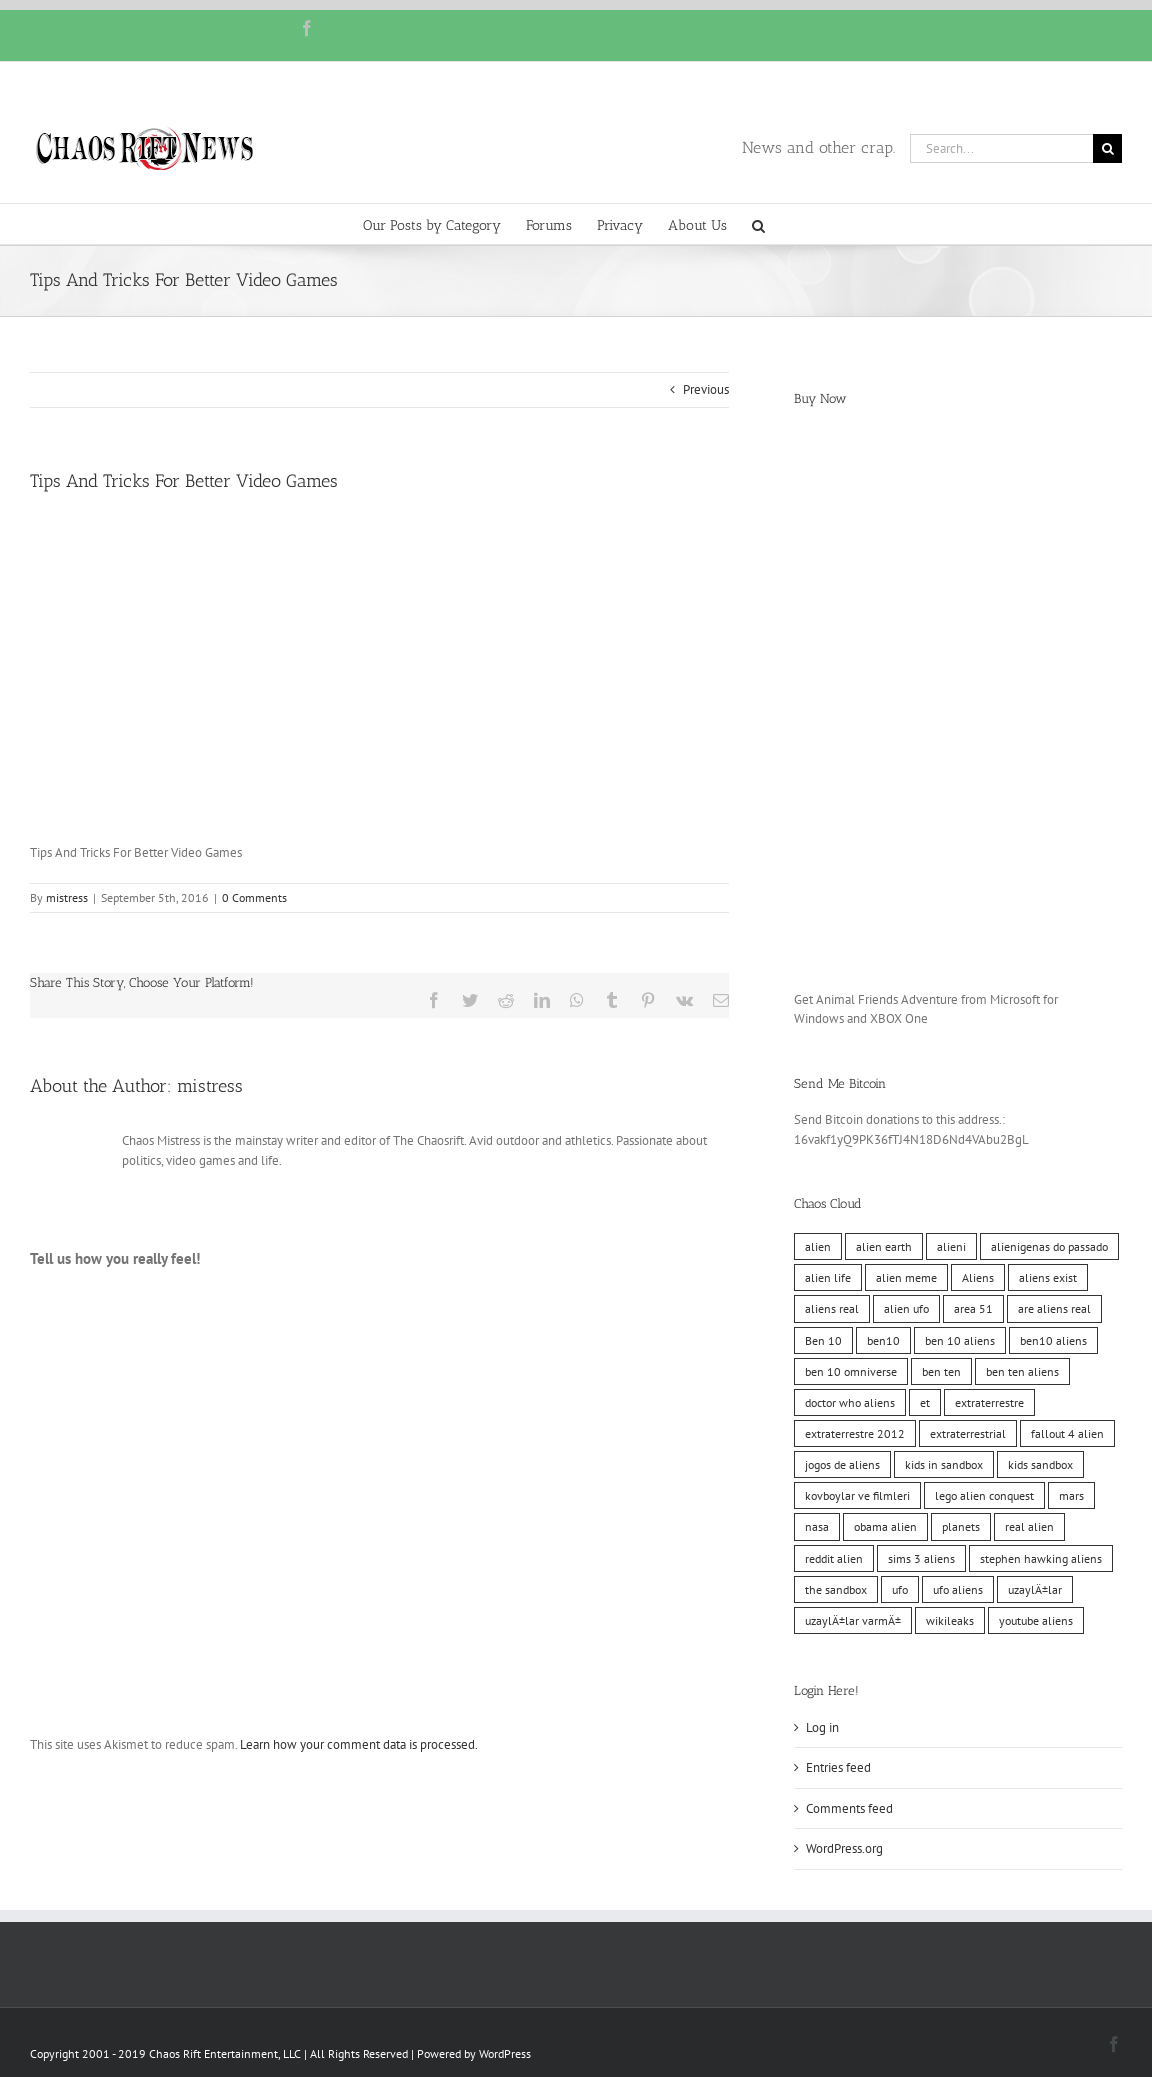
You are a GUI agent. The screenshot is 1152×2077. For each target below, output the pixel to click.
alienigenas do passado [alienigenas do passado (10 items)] (1049, 1246)
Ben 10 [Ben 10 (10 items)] (823, 1340)
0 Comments (254, 897)
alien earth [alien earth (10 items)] (884, 1246)
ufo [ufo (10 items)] (900, 1589)
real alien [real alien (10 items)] (1029, 1526)
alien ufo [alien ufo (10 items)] (906, 1308)
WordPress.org (844, 1848)
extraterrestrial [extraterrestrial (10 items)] (968, 1433)
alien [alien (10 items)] (818, 1246)
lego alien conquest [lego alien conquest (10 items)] (984, 1495)
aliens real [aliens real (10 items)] (832, 1308)
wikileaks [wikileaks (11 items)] (950, 1620)
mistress (67, 897)
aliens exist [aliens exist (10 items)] (1048, 1277)
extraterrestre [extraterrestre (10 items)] (989, 1402)
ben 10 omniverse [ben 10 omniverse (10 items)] (851, 1371)
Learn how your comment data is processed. (359, 1744)
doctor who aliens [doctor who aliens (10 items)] (850, 1402)
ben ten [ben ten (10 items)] (941, 1371)
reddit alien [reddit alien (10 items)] (834, 1558)
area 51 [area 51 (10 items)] (973, 1308)
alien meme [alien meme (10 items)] (906, 1277)
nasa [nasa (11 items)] (817, 1526)
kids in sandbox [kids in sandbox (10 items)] (944, 1464)
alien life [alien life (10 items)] (828, 1277)
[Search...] (1001, 148)
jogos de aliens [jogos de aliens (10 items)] (842, 1464)
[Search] (1107, 148)
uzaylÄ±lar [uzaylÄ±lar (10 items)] (1035, 1589)
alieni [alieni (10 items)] (951, 1246)
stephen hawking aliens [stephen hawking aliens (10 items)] (1041, 1558)
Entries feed (838, 1767)
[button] (758, 224)
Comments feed (849, 1808)
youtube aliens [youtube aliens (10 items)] (1036, 1620)
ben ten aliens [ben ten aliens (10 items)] (1022, 1371)
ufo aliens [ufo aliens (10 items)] (958, 1589)
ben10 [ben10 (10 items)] (883, 1340)
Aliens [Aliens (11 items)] (978, 1277)
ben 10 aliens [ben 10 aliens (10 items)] (960, 1340)
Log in (822, 1727)
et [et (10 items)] (925, 1402)
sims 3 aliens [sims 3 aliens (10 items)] (921, 1558)
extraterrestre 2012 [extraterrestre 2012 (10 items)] (855, 1433)
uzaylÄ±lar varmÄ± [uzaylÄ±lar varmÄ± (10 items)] (853, 1620)
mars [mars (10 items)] (1071, 1495)
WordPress (505, 2053)
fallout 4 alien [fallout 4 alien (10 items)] (1067, 1433)
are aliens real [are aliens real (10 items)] (1054, 1308)
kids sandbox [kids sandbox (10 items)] (1040, 1464)
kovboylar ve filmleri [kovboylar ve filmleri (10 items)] (857, 1495)
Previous (706, 389)
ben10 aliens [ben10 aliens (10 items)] (1053, 1340)
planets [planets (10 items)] (961, 1526)
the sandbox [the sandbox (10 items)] (836, 1589)
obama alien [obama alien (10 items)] (885, 1526)
